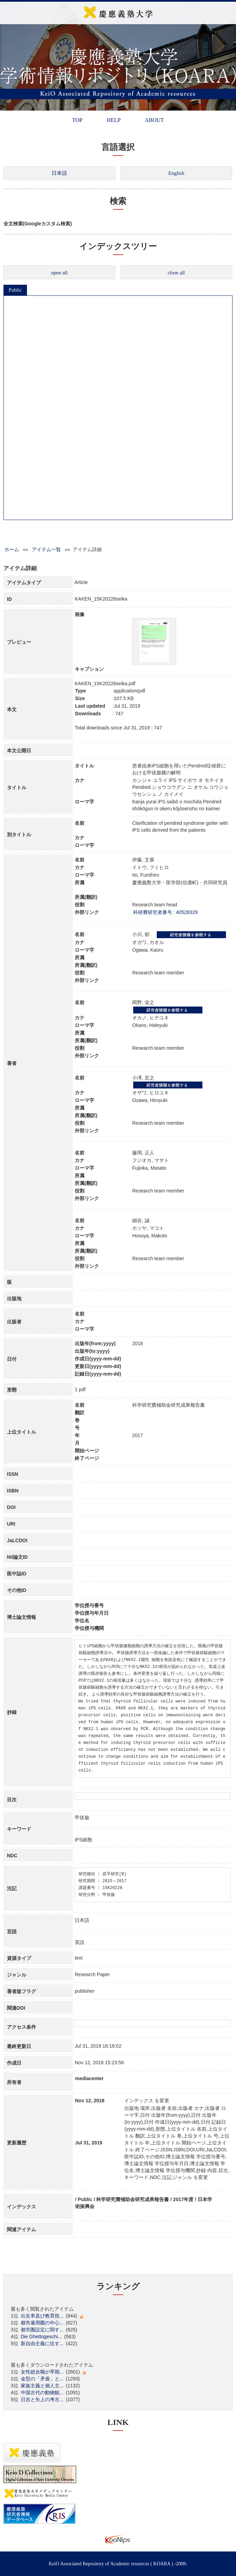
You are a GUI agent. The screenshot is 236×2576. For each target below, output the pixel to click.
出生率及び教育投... (42, 2316)
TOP (77, 120)
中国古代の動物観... (42, 2392)
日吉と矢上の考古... (42, 2399)
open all (59, 272)
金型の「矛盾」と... (42, 2378)
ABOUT (154, 120)
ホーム (11, 549)
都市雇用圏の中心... (42, 2322)
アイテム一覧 (46, 549)
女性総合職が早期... (42, 2372)
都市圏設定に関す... (42, 2329)
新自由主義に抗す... (42, 2343)
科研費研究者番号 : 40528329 (165, 912)
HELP (113, 120)
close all (176, 272)
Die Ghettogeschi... (41, 2336)
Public (15, 290)
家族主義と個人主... (42, 2385)
